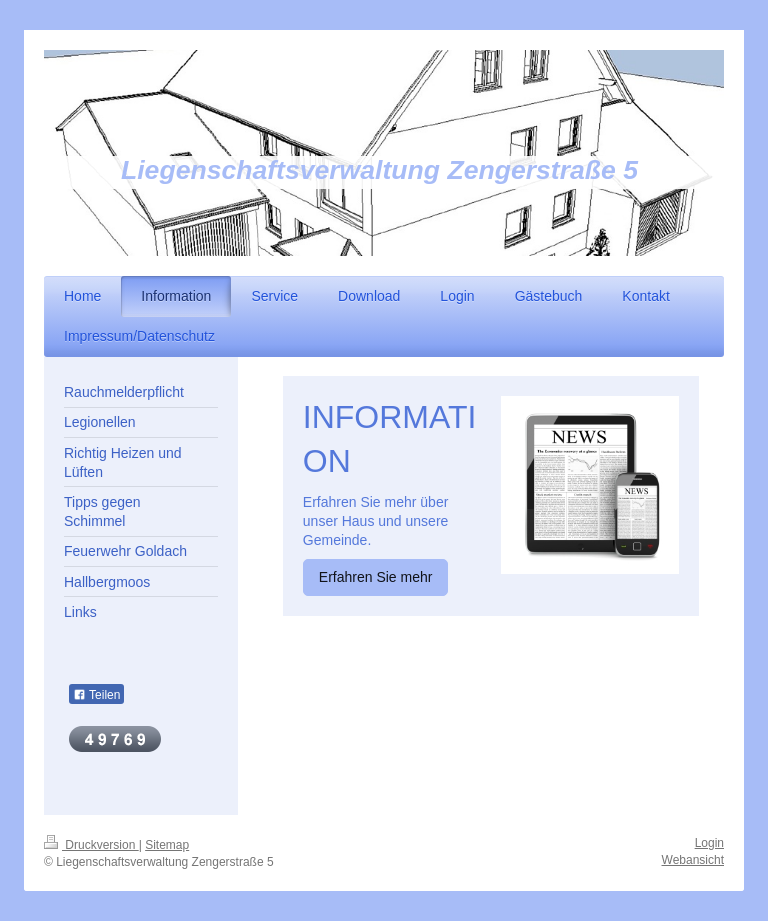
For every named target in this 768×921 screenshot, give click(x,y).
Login (709, 843)
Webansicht (693, 860)
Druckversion (91, 845)
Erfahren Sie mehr (376, 577)
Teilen (96, 695)
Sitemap (167, 845)
